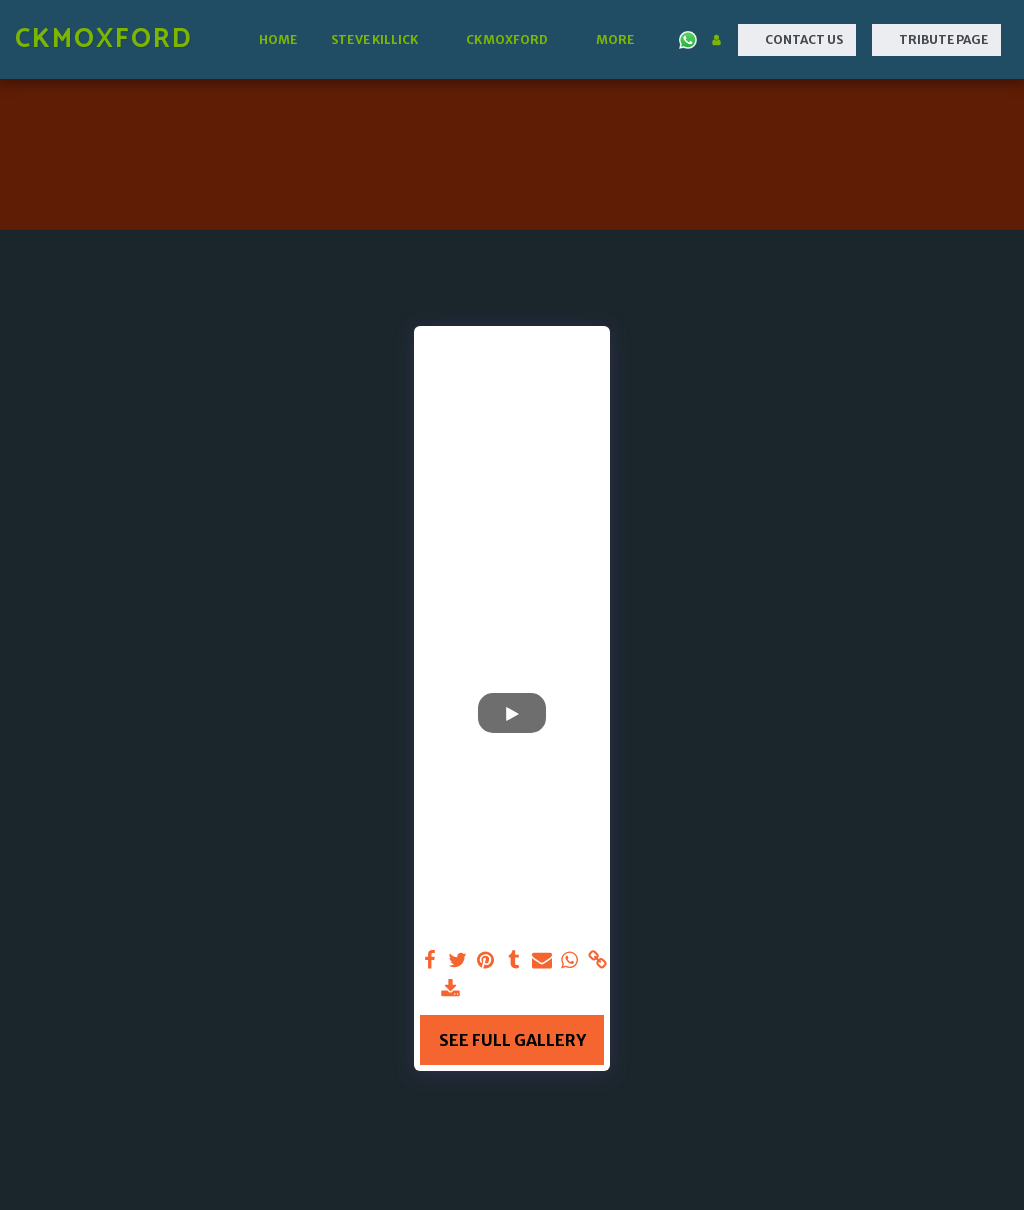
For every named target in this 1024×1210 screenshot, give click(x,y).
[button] (381, 40)
